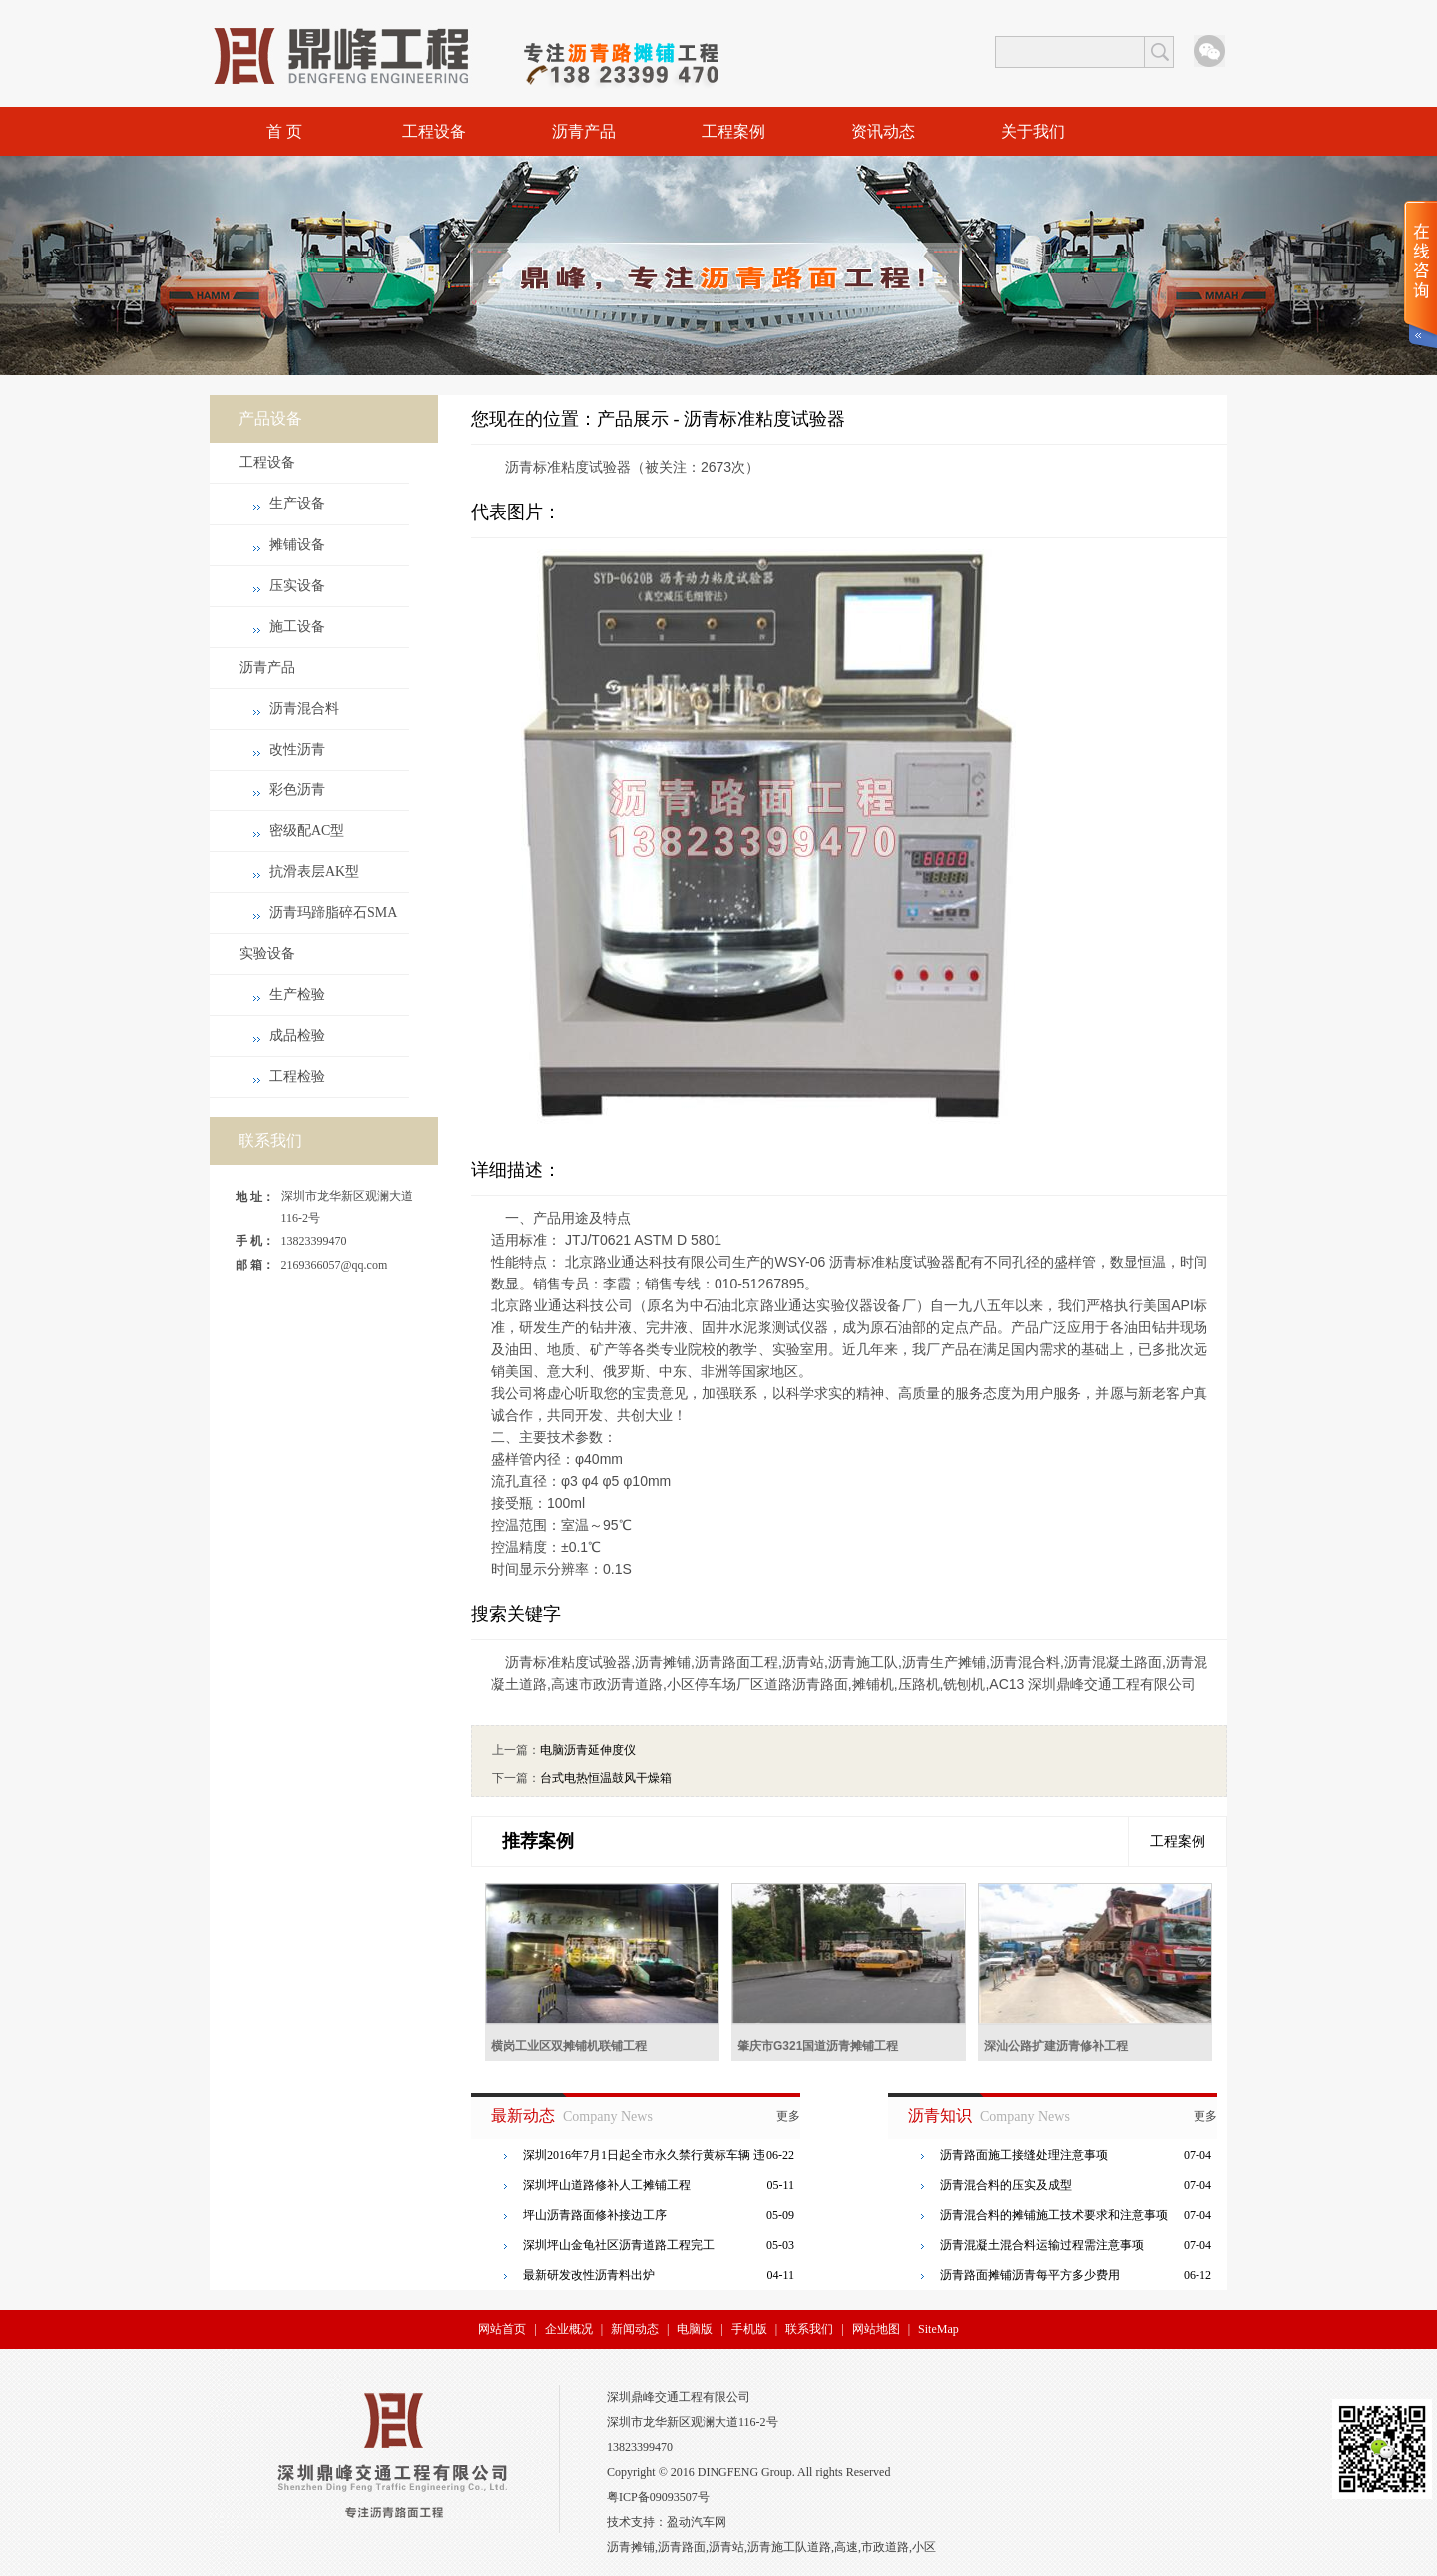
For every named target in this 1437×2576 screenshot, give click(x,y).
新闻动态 (635, 2329)
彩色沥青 (297, 789)
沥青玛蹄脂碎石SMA (333, 912)
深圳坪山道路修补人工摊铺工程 (658, 2185)
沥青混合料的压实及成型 (1075, 2185)
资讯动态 (883, 131)
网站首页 (502, 2329)
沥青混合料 (304, 708)
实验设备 (267, 953)
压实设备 (297, 585)
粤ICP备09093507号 (658, 2497)
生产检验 (297, 994)
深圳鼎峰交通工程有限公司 (678, 2397)
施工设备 (297, 626)
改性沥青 (297, 749)
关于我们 (1033, 131)
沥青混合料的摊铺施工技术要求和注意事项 (1075, 2215)
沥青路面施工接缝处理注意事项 (1075, 2155)
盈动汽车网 (696, 2522)
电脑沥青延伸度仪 (588, 1750)
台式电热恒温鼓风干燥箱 (606, 1778)
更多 (788, 2116)
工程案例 (733, 131)
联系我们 (809, 2329)
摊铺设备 (297, 544)
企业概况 (569, 2329)
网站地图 (876, 2329)
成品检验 (297, 1035)
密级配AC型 (306, 830)
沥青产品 (584, 131)
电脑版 (695, 2329)
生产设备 (297, 503)
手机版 (749, 2329)
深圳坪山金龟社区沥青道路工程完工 (658, 2245)
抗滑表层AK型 (314, 871)
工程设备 (434, 131)
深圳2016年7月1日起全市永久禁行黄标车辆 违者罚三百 (658, 2155)
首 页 (284, 131)
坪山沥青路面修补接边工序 (658, 2215)
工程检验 (297, 1076)
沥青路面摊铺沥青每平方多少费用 (1075, 2275)
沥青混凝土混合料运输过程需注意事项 (1075, 2245)
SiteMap (938, 2329)
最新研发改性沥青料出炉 (658, 2275)
